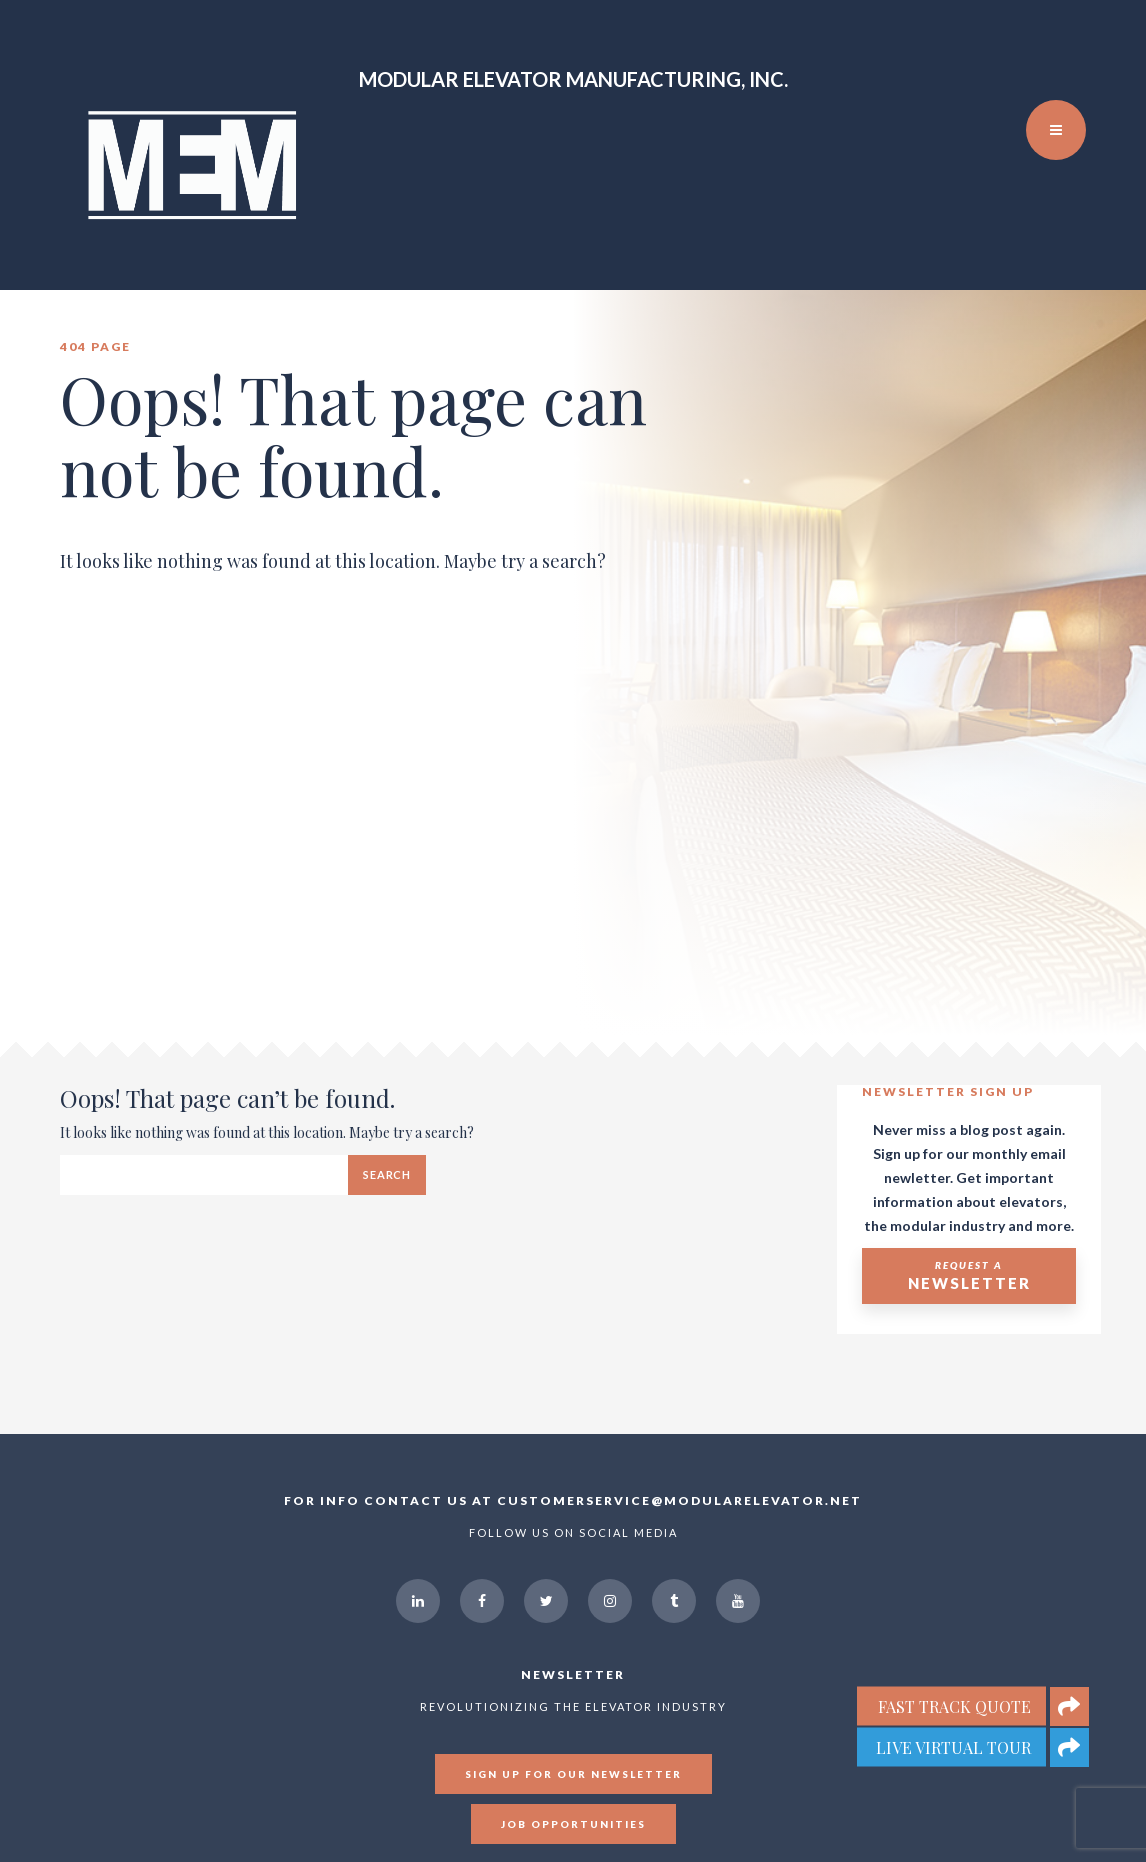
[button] (1069, 1747)
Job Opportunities (573, 1824)
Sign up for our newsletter (573, 1774)
